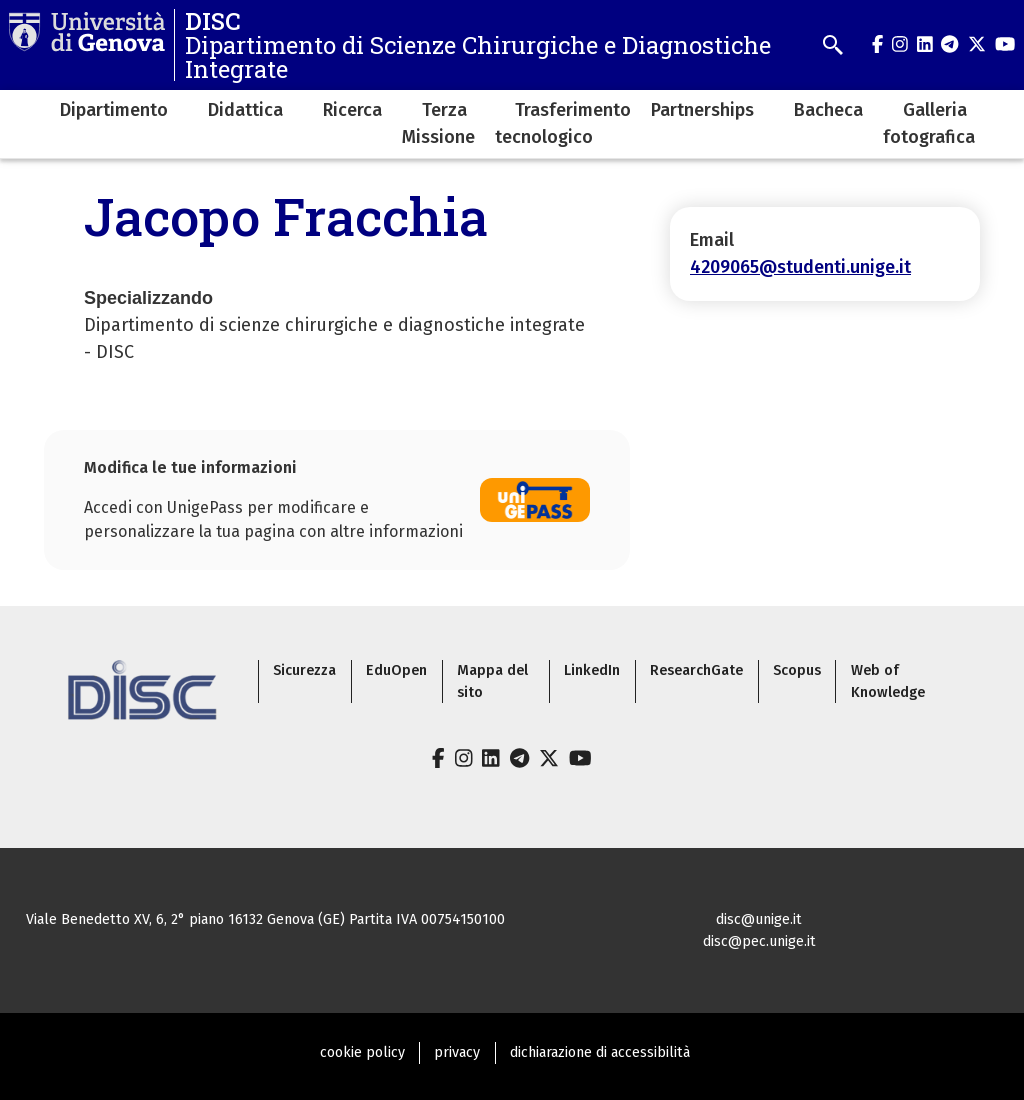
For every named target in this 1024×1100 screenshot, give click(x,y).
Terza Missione (438, 123)
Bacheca (828, 110)
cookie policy (362, 1052)
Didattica (245, 110)
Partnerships (702, 110)
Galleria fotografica (929, 123)
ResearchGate (696, 670)
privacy (457, 1052)
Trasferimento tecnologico (563, 123)
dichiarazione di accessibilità (600, 1052)
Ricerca (352, 110)
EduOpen (396, 670)
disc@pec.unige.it (759, 941)
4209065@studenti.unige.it (800, 267)
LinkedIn (592, 670)
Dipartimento (114, 110)
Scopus (797, 670)
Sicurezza (304, 670)
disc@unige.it (759, 919)
